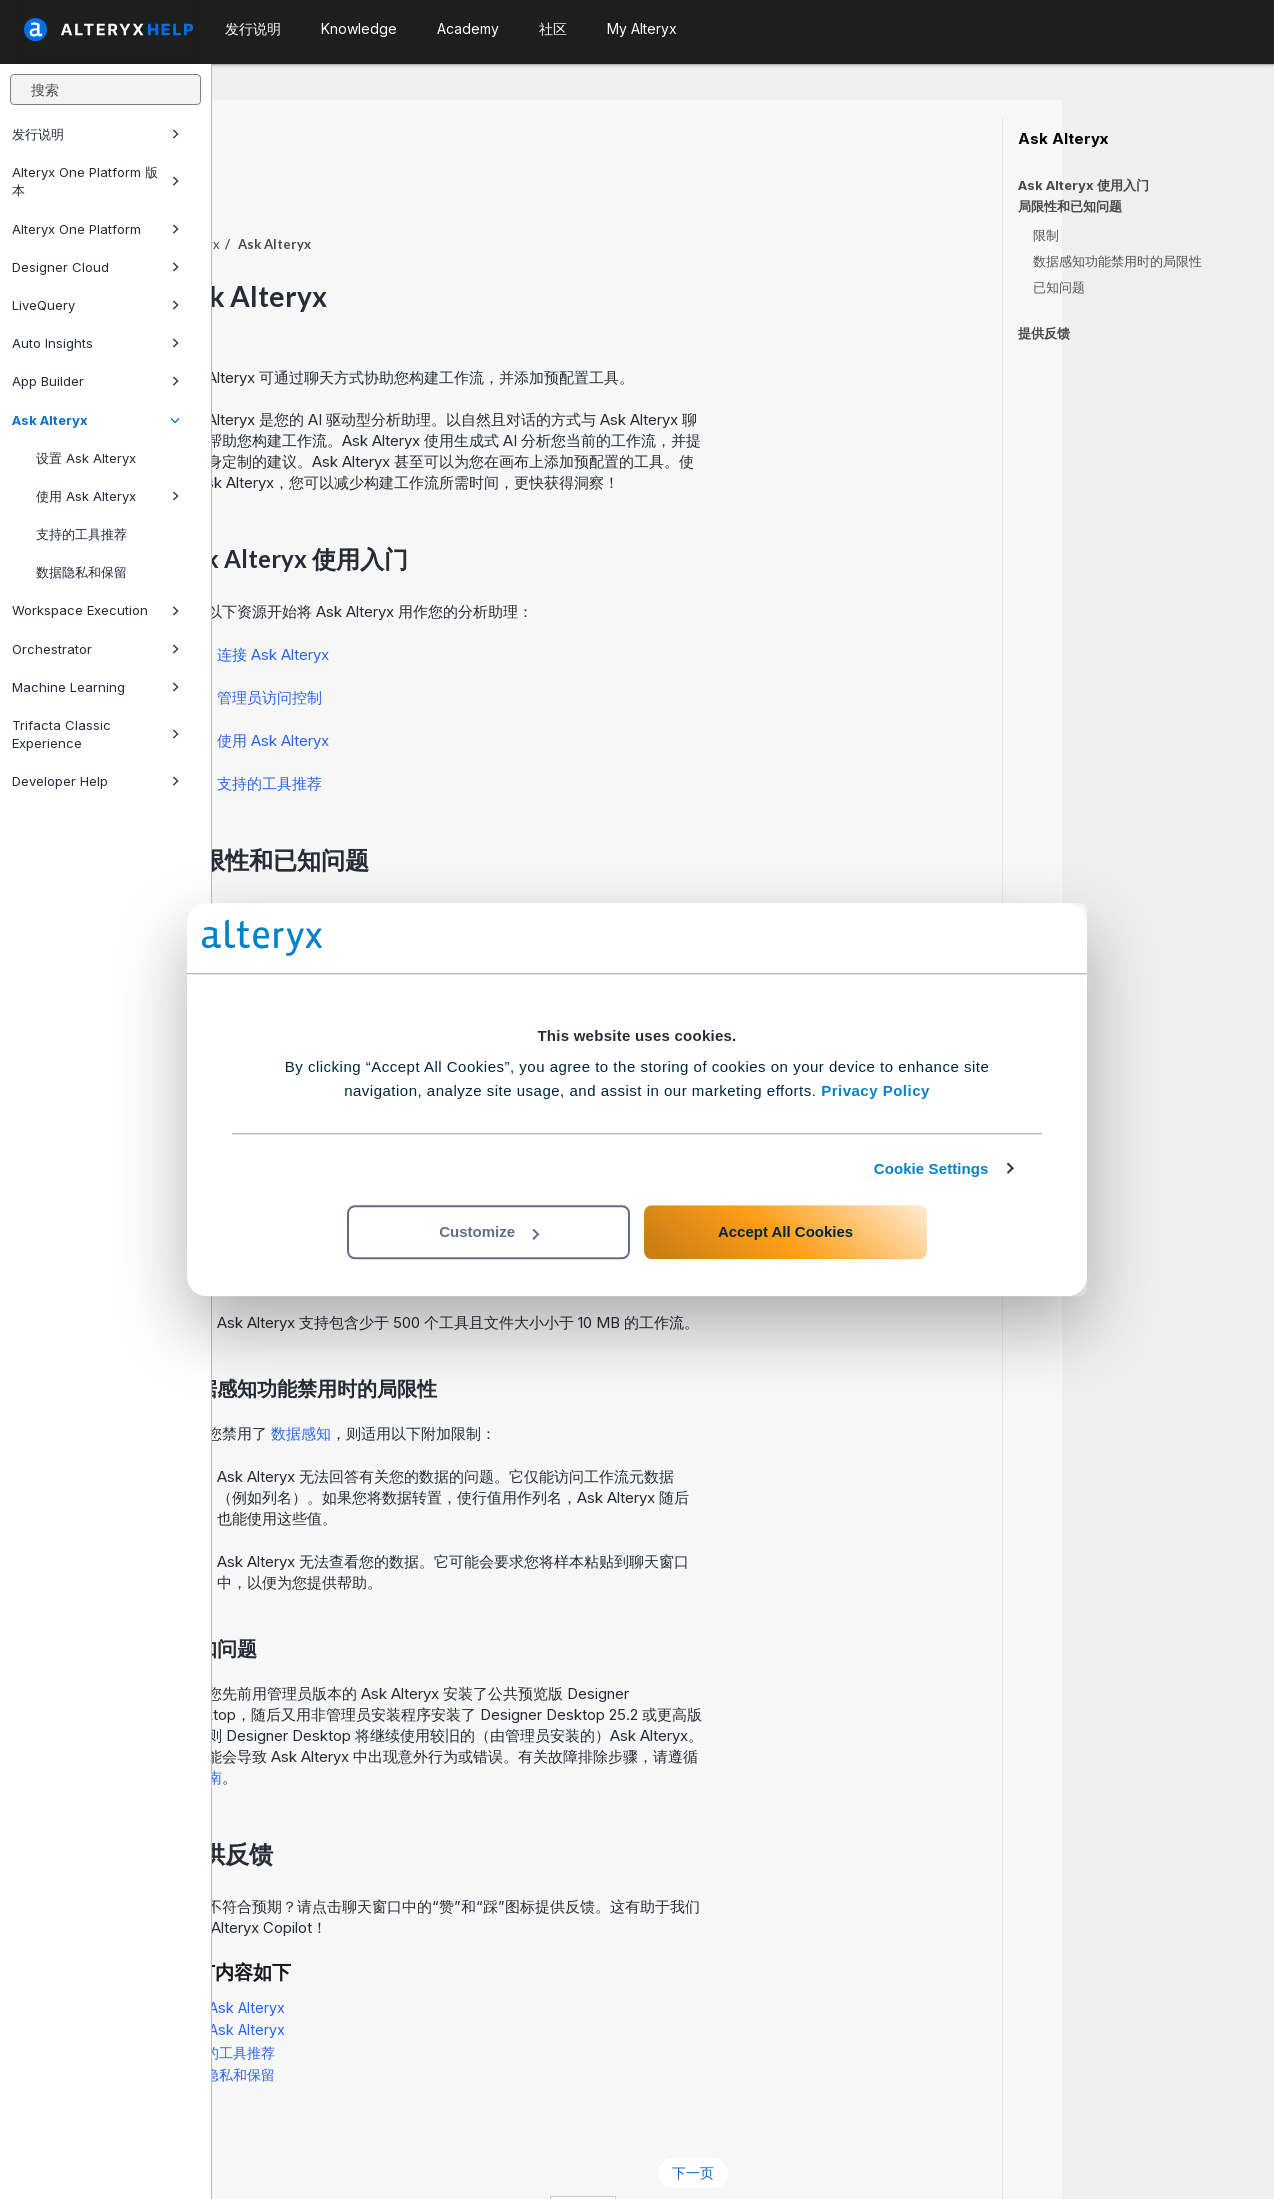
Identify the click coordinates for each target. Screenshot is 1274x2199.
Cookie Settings (931, 1168)
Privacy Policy (875, 1090)
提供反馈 (1044, 333)
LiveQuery (96, 305)
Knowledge (359, 28)
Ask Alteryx (96, 420)
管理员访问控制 (481, 642)
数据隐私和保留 (81, 572)
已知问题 (1059, 287)
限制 (1046, 235)
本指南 (411, 1722)
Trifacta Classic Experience (96, 734)
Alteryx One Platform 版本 (96, 181)
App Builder (96, 381)
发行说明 (96, 134)
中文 (795, 2157)
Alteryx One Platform (96, 229)
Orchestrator (96, 649)
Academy (468, 28)
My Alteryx (642, 28)
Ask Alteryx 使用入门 (1083, 185)
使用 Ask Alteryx (108, 496)
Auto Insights (96, 343)
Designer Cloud (96, 267)
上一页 (272, 2117)
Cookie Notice (494, 2157)
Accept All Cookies (785, 1231)
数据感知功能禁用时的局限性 (1117, 261)
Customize (489, 1231)
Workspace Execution (96, 610)
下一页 (905, 2117)
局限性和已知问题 (1070, 206)
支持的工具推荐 (81, 534)
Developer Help (96, 781)
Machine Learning (96, 687)
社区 (553, 28)
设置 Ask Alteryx (86, 458)
